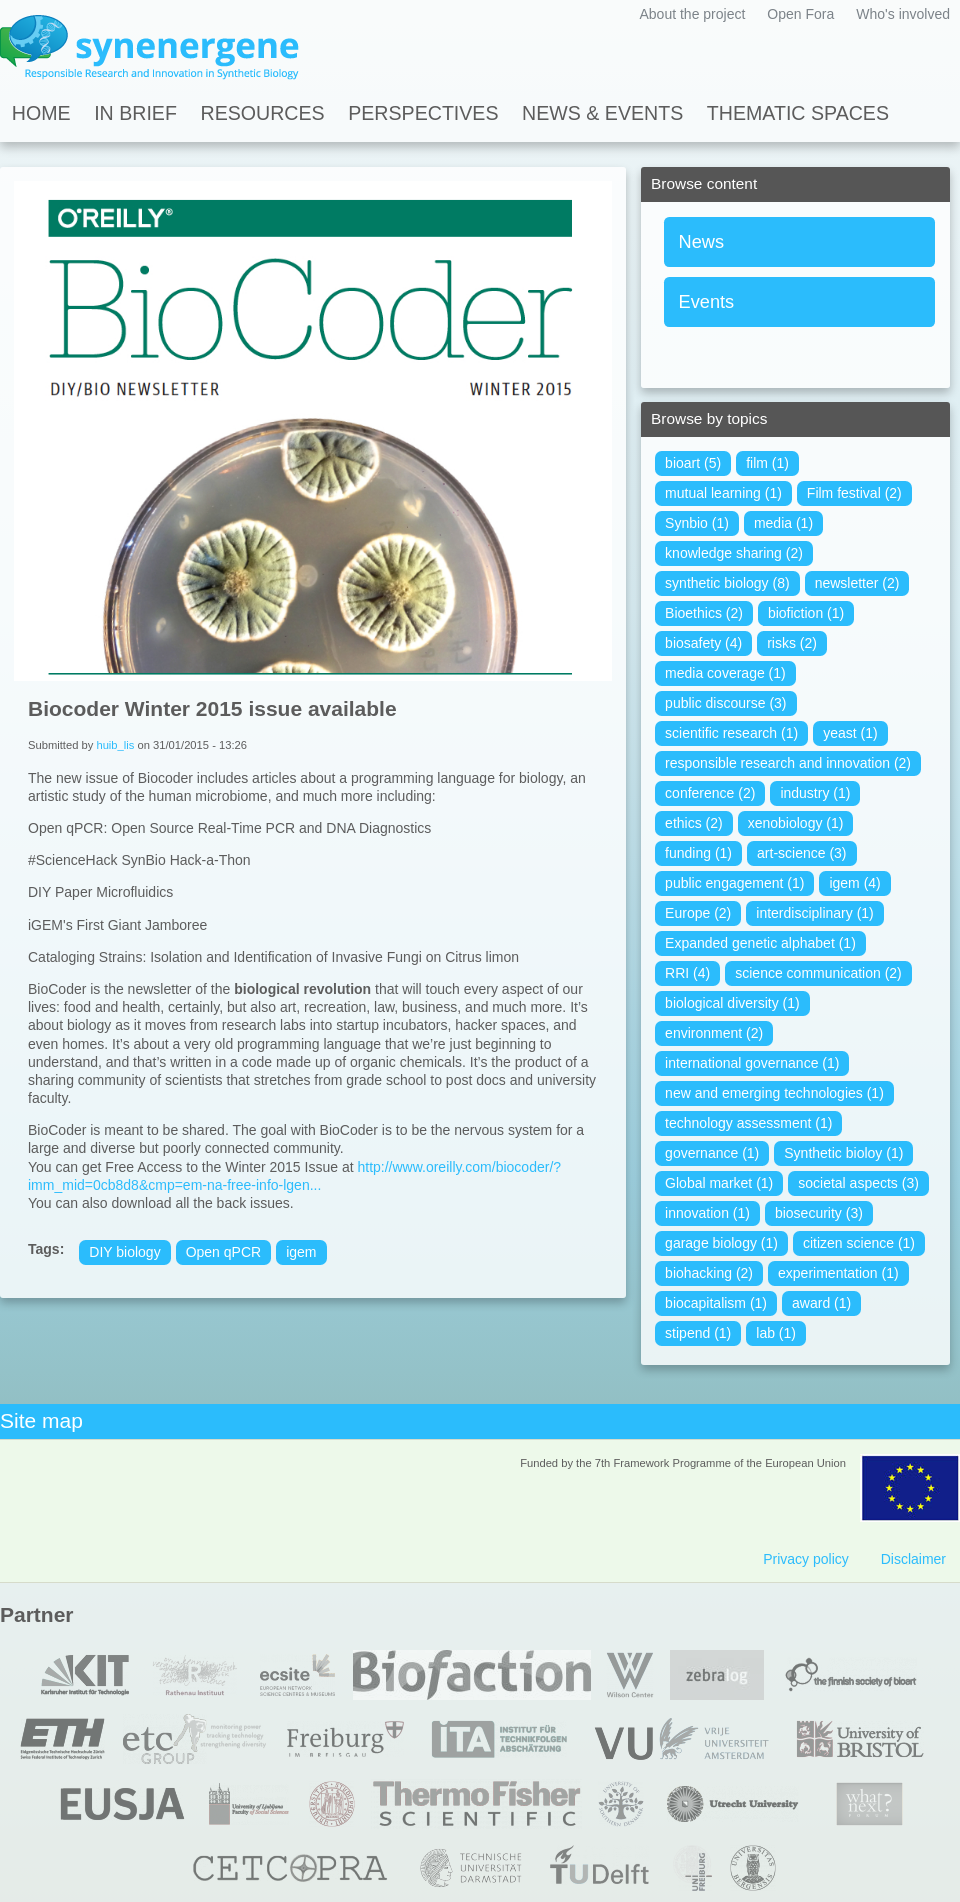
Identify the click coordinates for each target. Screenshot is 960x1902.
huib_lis (115, 745)
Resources (263, 113)
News (701, 242)
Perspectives (423, 113)
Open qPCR (223, 1252)
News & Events (602, 113)
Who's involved (903, 14)
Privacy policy (806, 1559)
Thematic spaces (798, 113)
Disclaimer (913, 1559)
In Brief (135, 113)
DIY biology (124, 1252)
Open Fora (800, 14)
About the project (692, 14)
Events (707, 302)
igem (301, 1252)
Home (41, 113)
